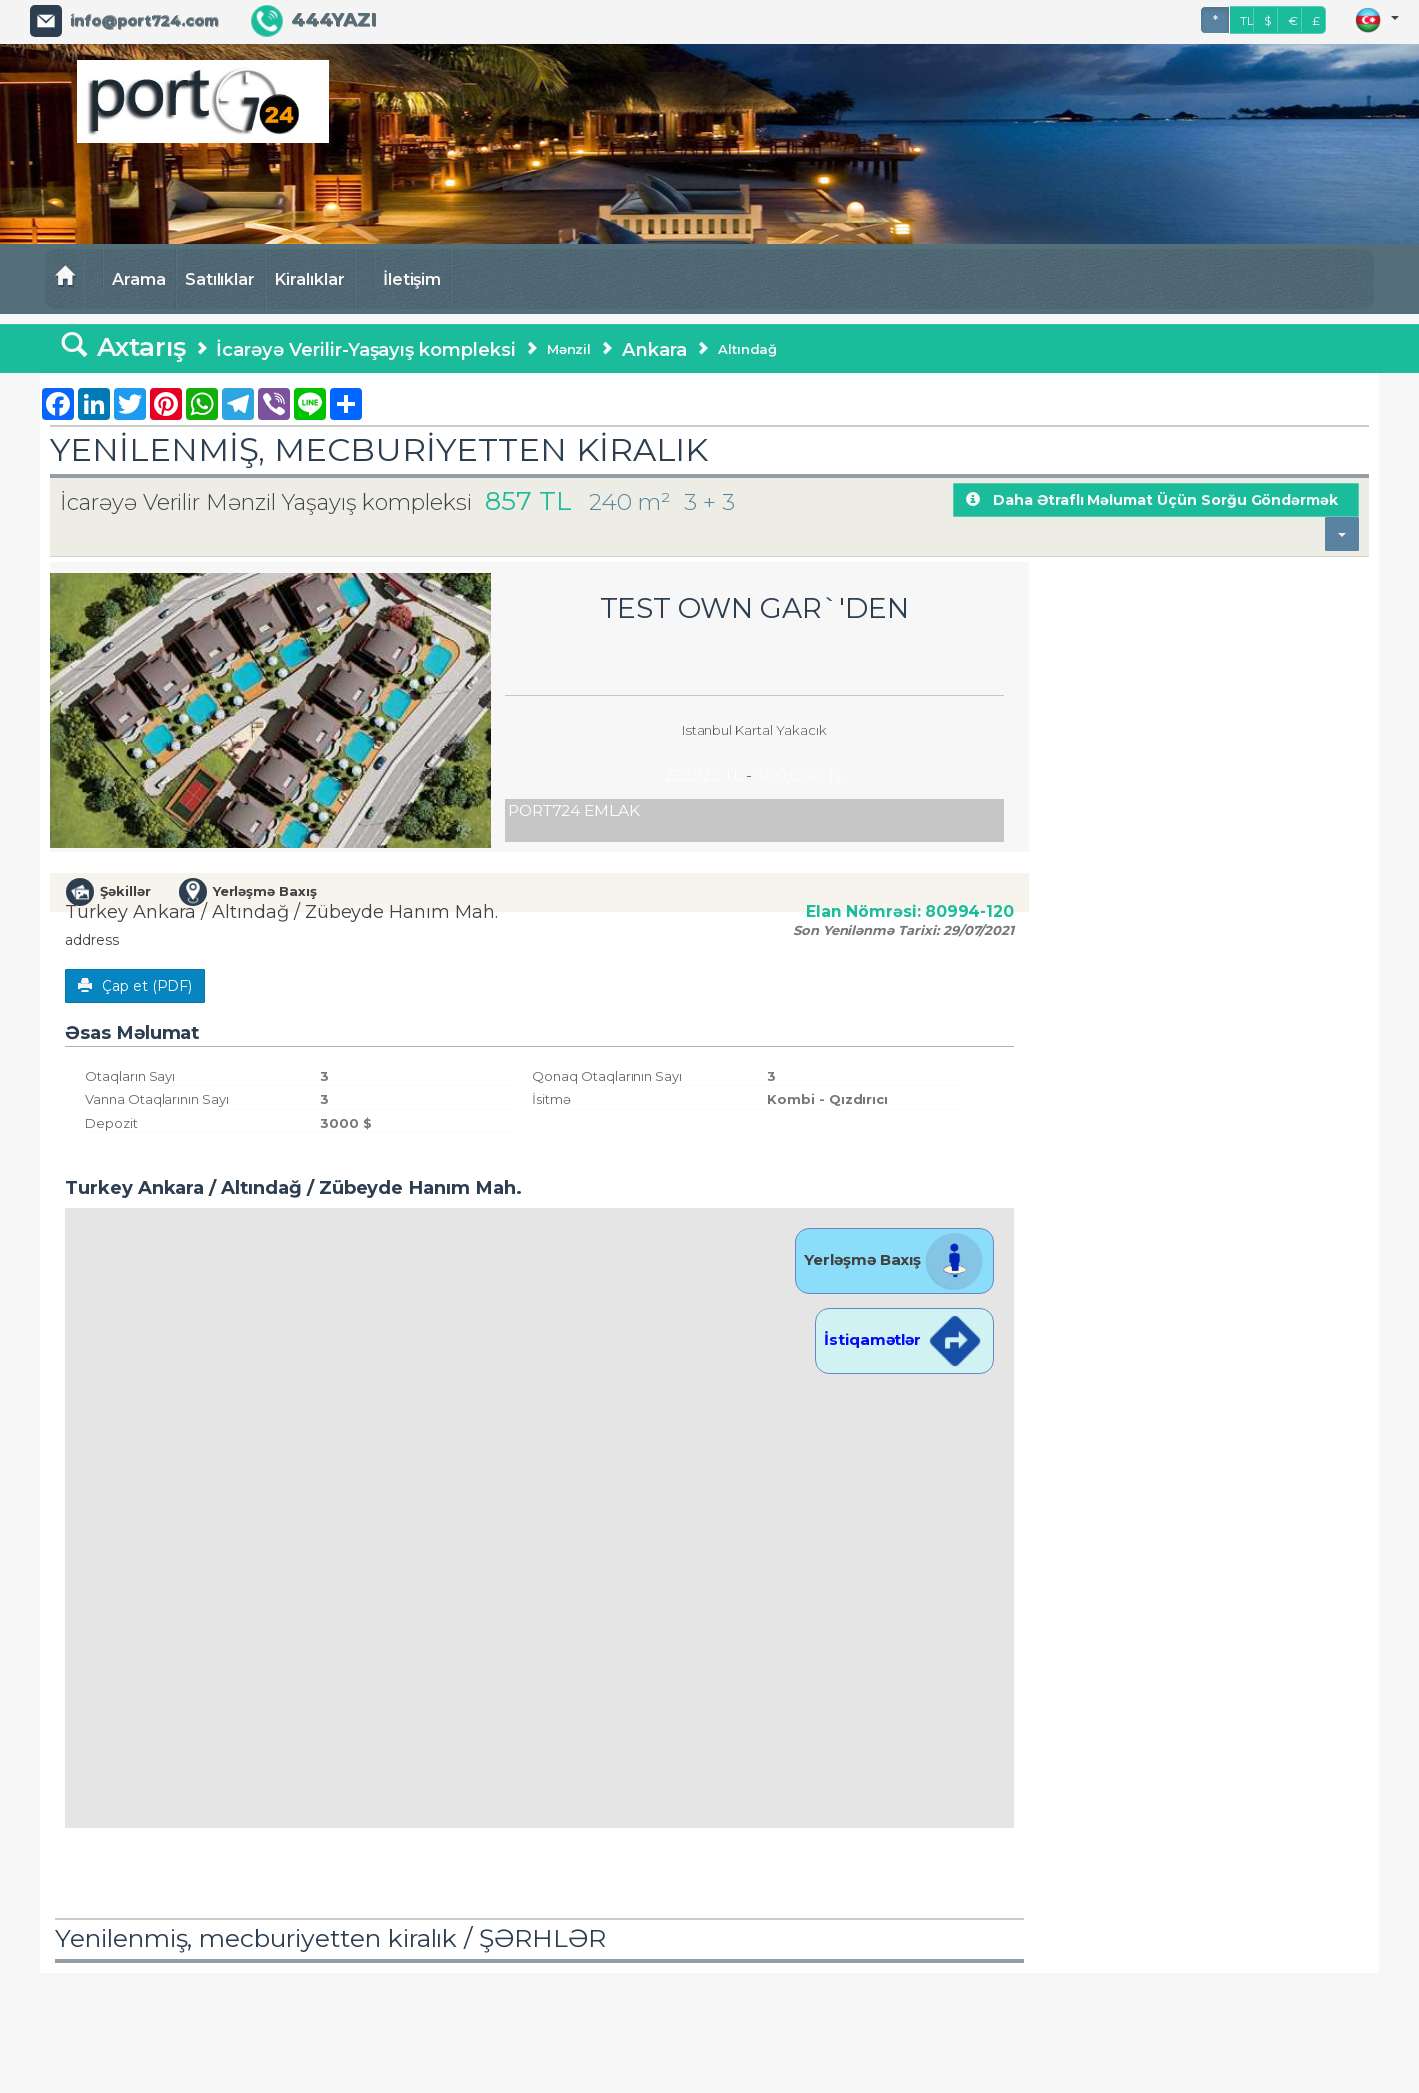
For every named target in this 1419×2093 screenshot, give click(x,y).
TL (1247, 20)
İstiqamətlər (904, 1339)
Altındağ (748, 349)
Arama (139, 279)
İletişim (412, 279)
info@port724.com (144, 21)
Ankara (654, 349)
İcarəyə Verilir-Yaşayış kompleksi (365, 349)
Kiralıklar (309, 279)
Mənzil (569, 349)
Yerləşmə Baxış (894, 1259)
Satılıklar (220, 279)
